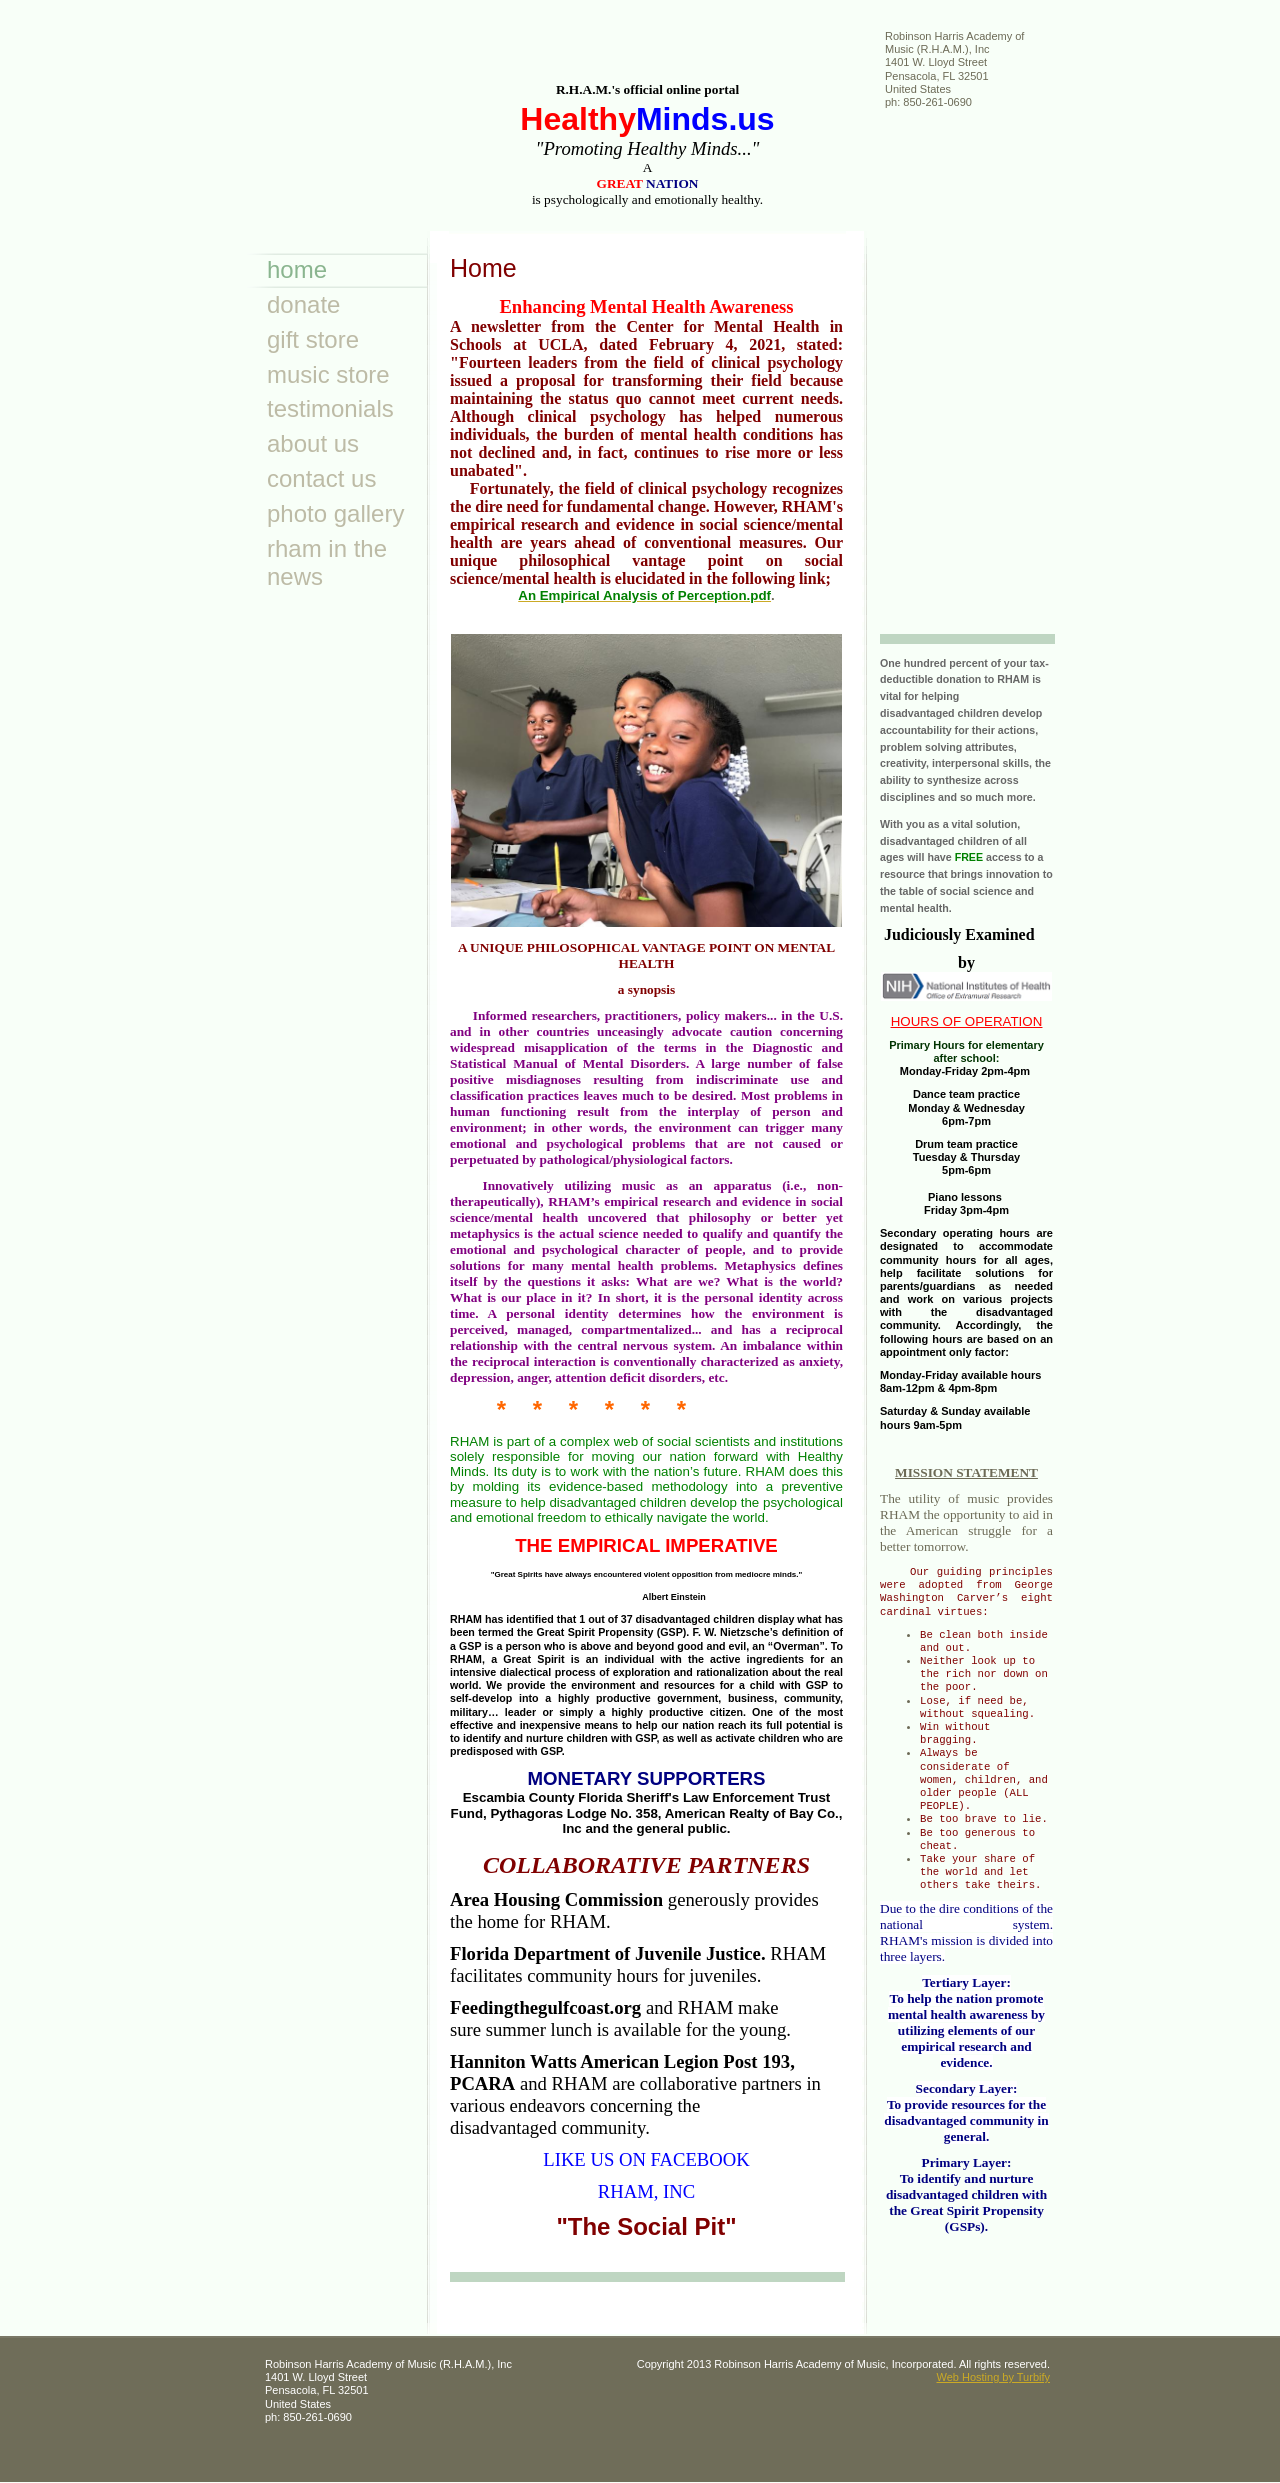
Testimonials (330, 408)
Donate (303, 304)
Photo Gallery (335, 513)
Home (297, 269)
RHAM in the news (327, 563)
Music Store (328, 374)
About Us (313, 443)
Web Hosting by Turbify (993, 2377)
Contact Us (321, 478)
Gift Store (313, 339)
